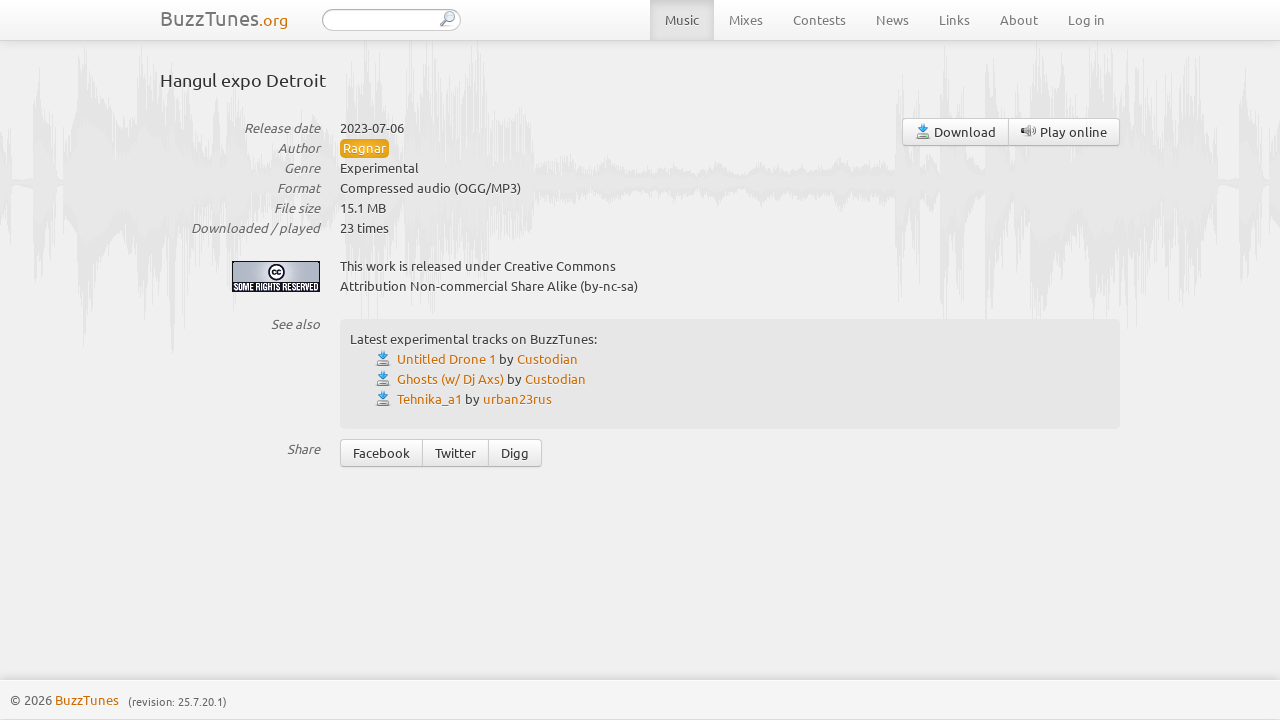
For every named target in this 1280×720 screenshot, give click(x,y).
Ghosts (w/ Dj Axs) (450, 378)
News (892, 19)
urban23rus (517, 398)
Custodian (547, 358)
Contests (819, 19)
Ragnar (364, 147)
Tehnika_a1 (429, 398)
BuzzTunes (224, 17)
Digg (515, 452)
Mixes (746, 19)
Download (955, 131)
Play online (1064, 131)
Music (682, 19)
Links (954, 19)
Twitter (455, 452)
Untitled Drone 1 (446, 358)
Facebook (381, 452)
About (1019, 19)
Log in (1086, 19)
